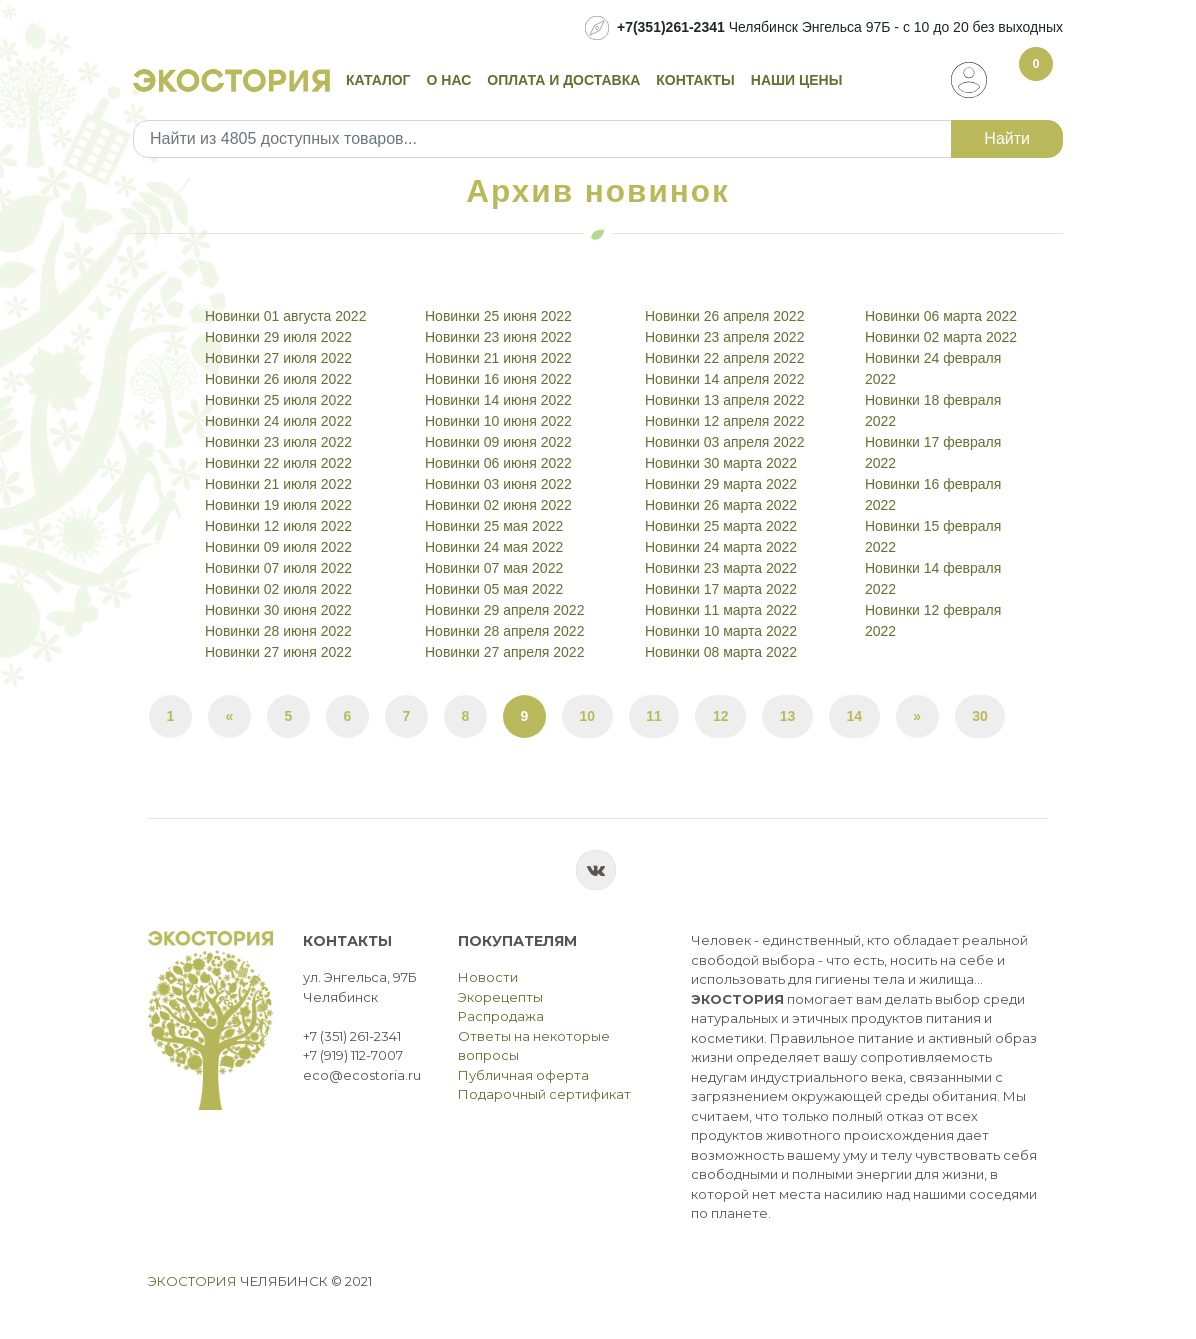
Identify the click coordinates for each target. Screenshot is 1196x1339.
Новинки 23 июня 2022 (498, 337)
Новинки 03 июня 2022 (498, 484)
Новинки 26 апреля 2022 (724, 316)
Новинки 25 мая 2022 (494, 526)
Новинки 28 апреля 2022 (504, 631)
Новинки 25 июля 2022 (278, 400)
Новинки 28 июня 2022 (278, 631)
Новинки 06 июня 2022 (498, 463)
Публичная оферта (523, 1075)
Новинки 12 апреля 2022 (724, 421)
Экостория (192, 1281)
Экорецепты (500, 997)
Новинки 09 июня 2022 (498, 442)
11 (654, 716)
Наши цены (797, 80)
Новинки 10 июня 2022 (498, 421)
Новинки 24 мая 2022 (494, 547)
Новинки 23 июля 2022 (278, 442)
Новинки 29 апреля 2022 (504, 610)
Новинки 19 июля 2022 (278, 505)
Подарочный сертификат (544, 1094)
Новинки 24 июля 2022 (278, 421)
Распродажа (501, 1016)
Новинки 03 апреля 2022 (724, 442)
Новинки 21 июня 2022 (498, 358)
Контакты (695, 80)
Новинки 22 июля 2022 (278, 463)
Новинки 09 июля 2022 (278, 547)
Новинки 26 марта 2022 (721, 505)
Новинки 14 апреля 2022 (724, 379)
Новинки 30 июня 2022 (278, 610)
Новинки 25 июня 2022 (498, 316)
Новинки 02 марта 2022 (941, 337)
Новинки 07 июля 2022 (278, 568)
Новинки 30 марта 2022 (721, 463)
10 (587, 716)
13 (788, 716)
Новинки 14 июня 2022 (498, 400)
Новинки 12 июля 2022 (278, 526)
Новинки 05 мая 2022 (494, 589)
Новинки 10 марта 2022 (721, 631)
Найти (1007, 138)
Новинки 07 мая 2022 (494, 568)
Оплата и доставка (563, 80)
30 (980, 716)
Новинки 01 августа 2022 (285, 316)
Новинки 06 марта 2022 (941, 316)
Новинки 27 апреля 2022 (504, 652)
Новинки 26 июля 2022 (278, 379)
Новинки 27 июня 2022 (278, 652)
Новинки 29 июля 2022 (278, 337)
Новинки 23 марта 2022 (721, 568)
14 (855, 716)
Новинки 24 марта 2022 (721, 547)
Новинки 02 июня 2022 (498, 505)
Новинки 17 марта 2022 (721, 589)
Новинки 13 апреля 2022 (724, 400)
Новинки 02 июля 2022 (278, 589)
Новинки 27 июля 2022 (278, 358)
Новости (488, 977)
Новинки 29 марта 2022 (721, 484)
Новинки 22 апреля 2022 (724, 358)
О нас (449, 80)
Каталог (378, 80)
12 (721, 716)
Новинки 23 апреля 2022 (724, 337)
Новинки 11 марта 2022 (721, 610)
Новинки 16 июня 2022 (498, 379)
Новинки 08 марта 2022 (721, 652)
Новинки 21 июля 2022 (278, 484)
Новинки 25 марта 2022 (721, 526)
